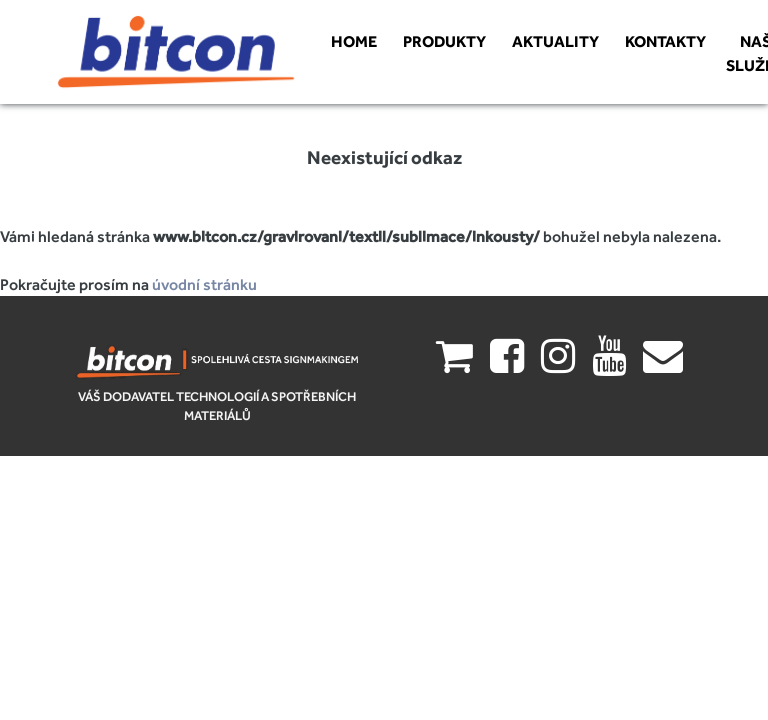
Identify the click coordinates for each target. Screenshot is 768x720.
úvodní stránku (204, 284)
